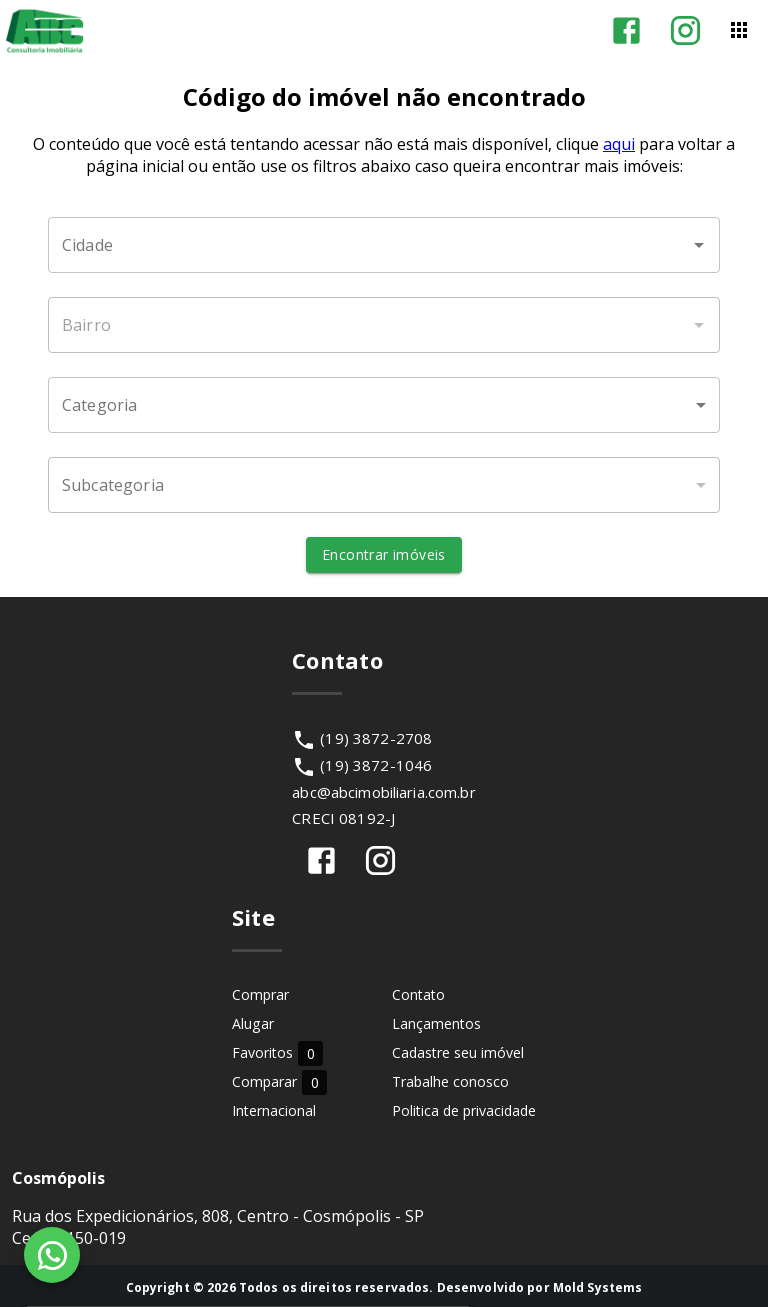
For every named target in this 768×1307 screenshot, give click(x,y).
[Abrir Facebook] (626, 30)
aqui (619, 144)
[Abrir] (699, 245)
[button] (384, 405)
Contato (418, 994)
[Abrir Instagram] (685, 30)
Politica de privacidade (464, 1110)
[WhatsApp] (52, 1255)
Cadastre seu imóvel (458, 1052)
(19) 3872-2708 (376, 738)
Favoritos (277, 1052)
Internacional (274, 1110)
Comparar (279, 1081)
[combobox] (384, 245)
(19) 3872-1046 (376, 765)
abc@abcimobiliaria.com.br (384, 792)
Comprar (260, 994)
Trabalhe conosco (450, 1081)
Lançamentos (436, 1023)
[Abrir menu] (739, 30)
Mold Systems (598, 1287)
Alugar (253, 1023)
